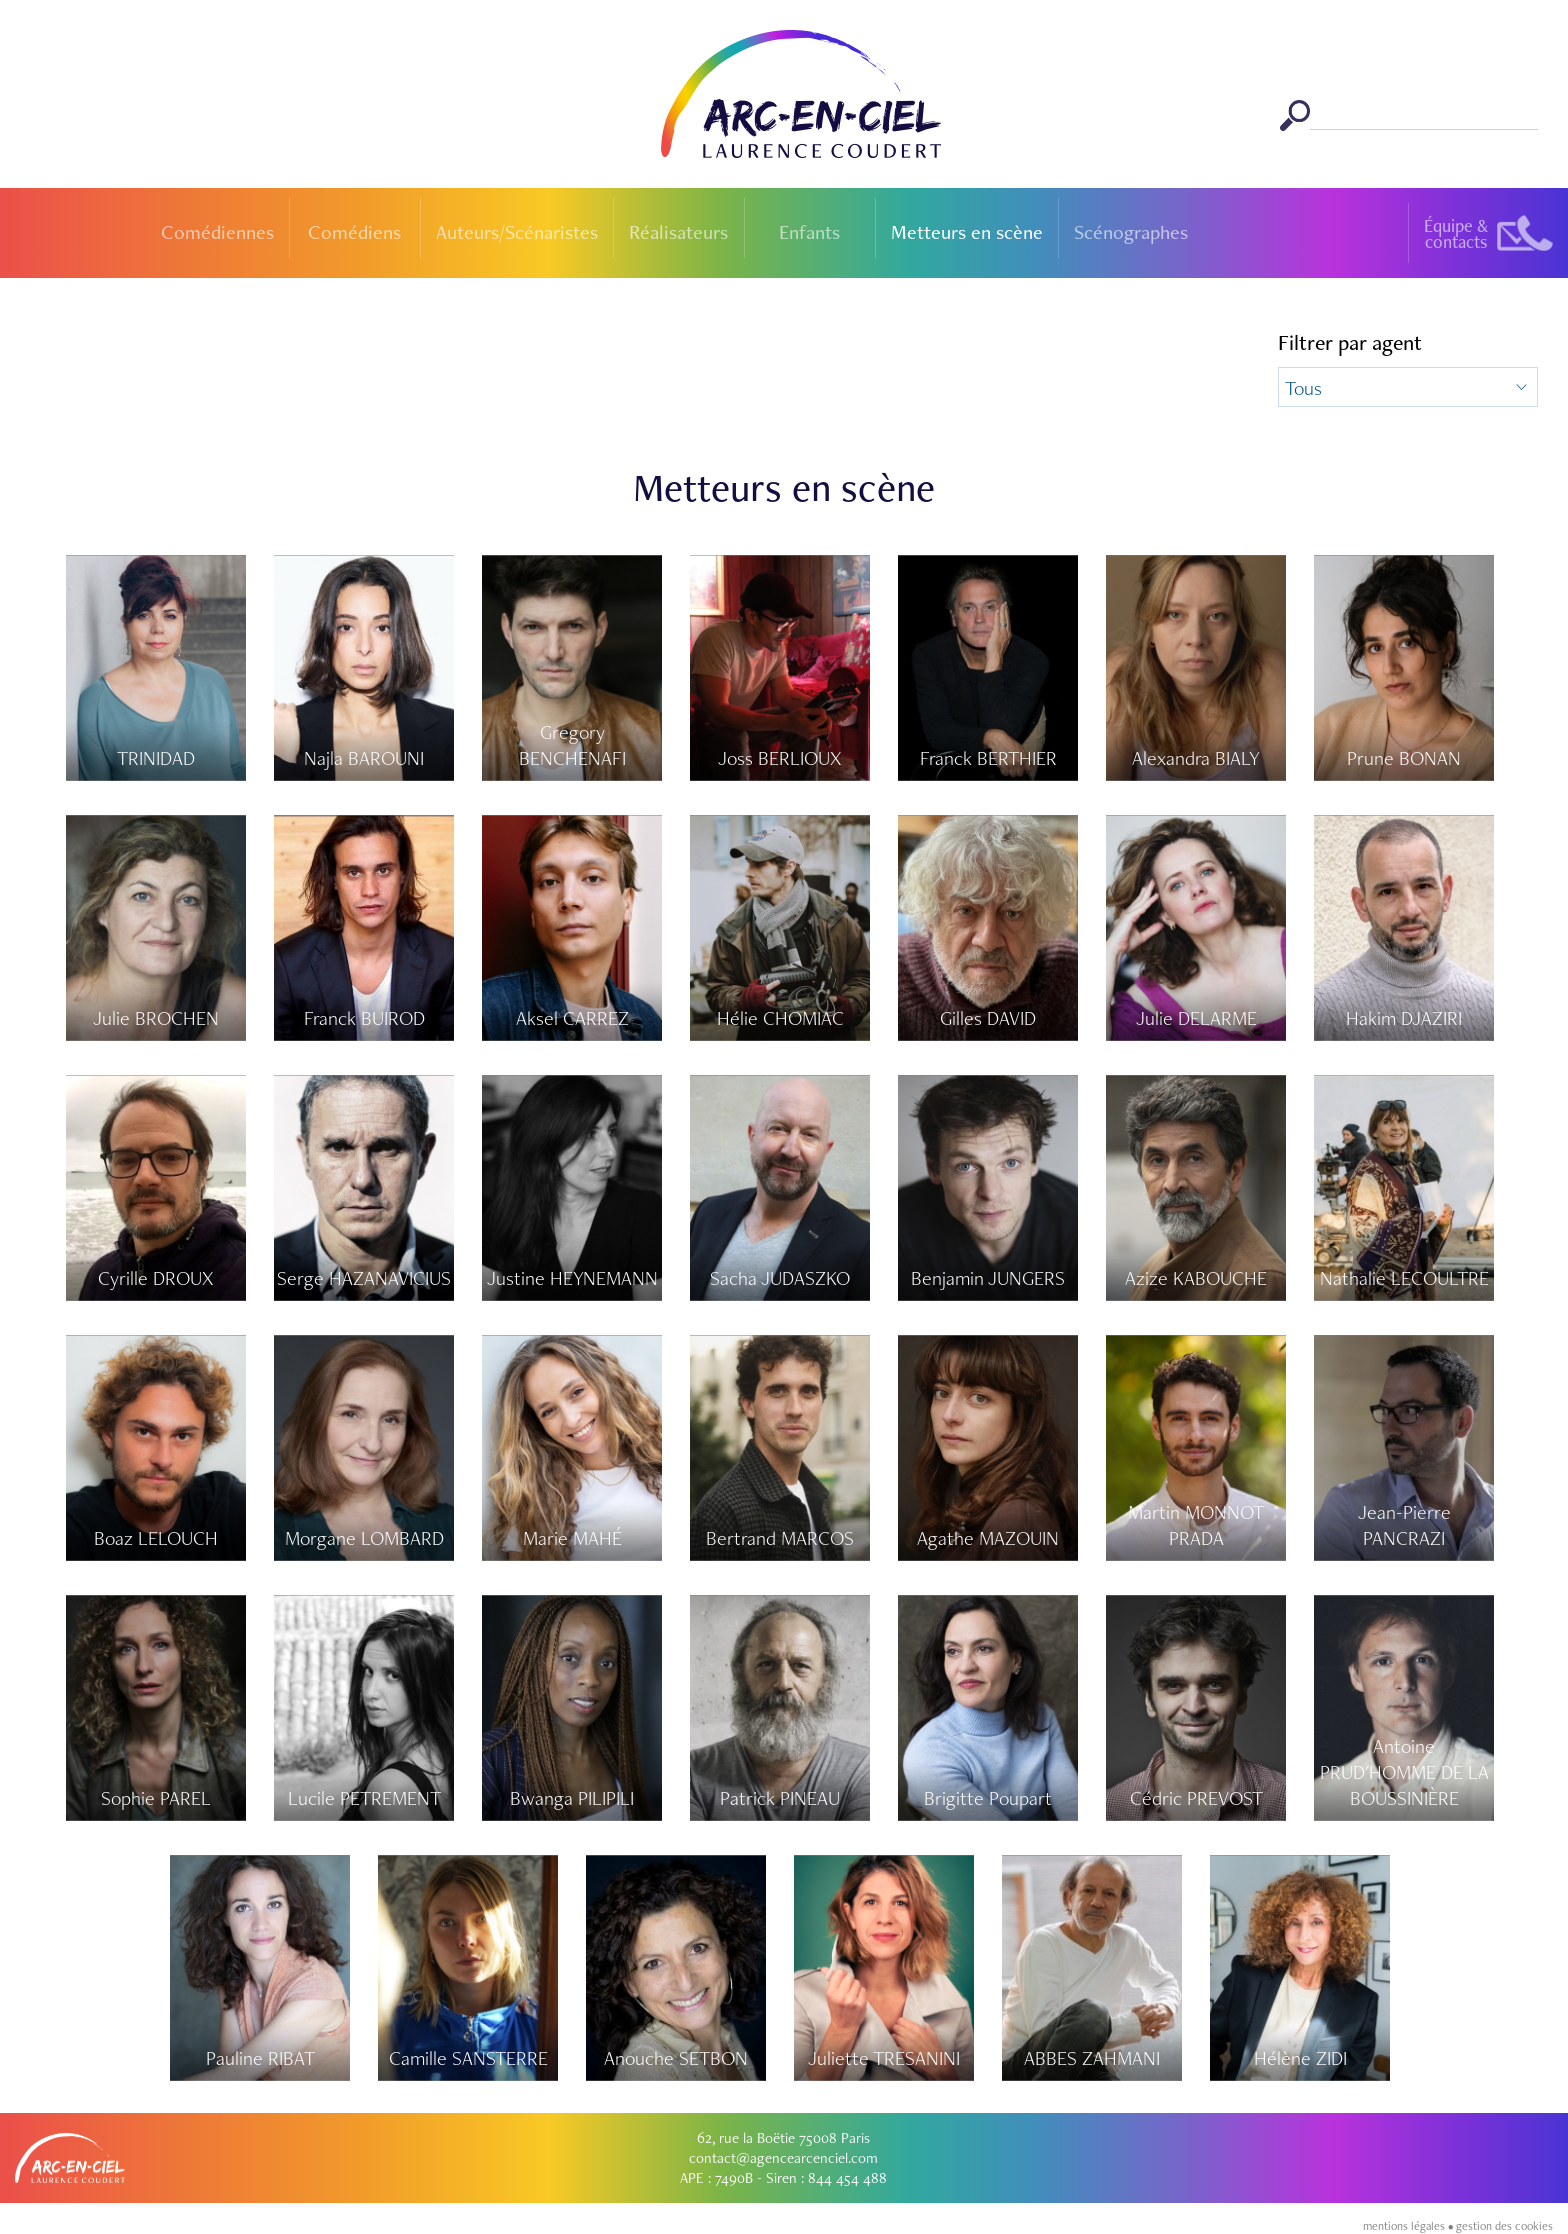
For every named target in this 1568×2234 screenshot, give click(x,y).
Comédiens (354, 232)
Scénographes (1131, 232)
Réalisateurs (678, 232)
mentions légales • (1409, 2226)
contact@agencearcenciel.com (783, 2158)
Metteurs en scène (967, 232)
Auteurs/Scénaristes (517, 232)
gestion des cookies (1504, 2226)
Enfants (809, 232)
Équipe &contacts (1456, 233)
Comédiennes (217, 232)
